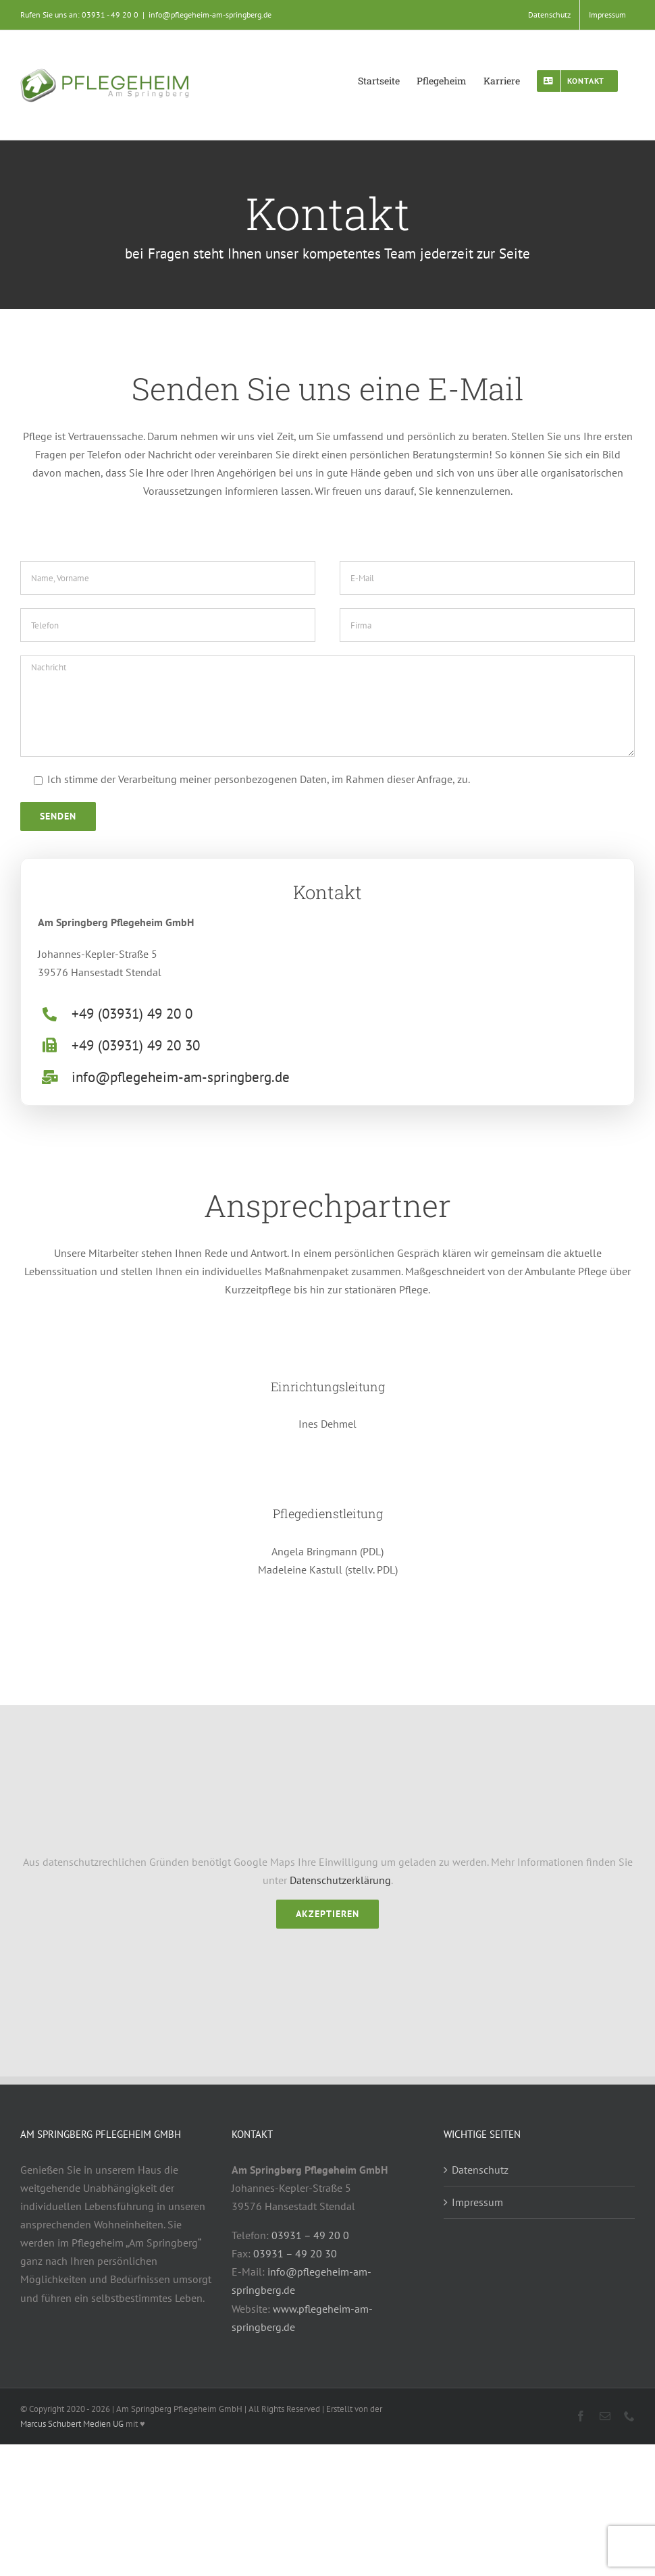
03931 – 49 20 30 (295, 2253)
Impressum (477, 2202)
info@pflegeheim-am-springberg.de (210, 14)
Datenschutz (480, 2169)
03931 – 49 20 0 (310, 2235)
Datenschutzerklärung (340, 1880)
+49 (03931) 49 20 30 (136, 1045)
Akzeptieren (327, 1914)
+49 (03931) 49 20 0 (132, 1013)
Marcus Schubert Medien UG (72, 2424)
